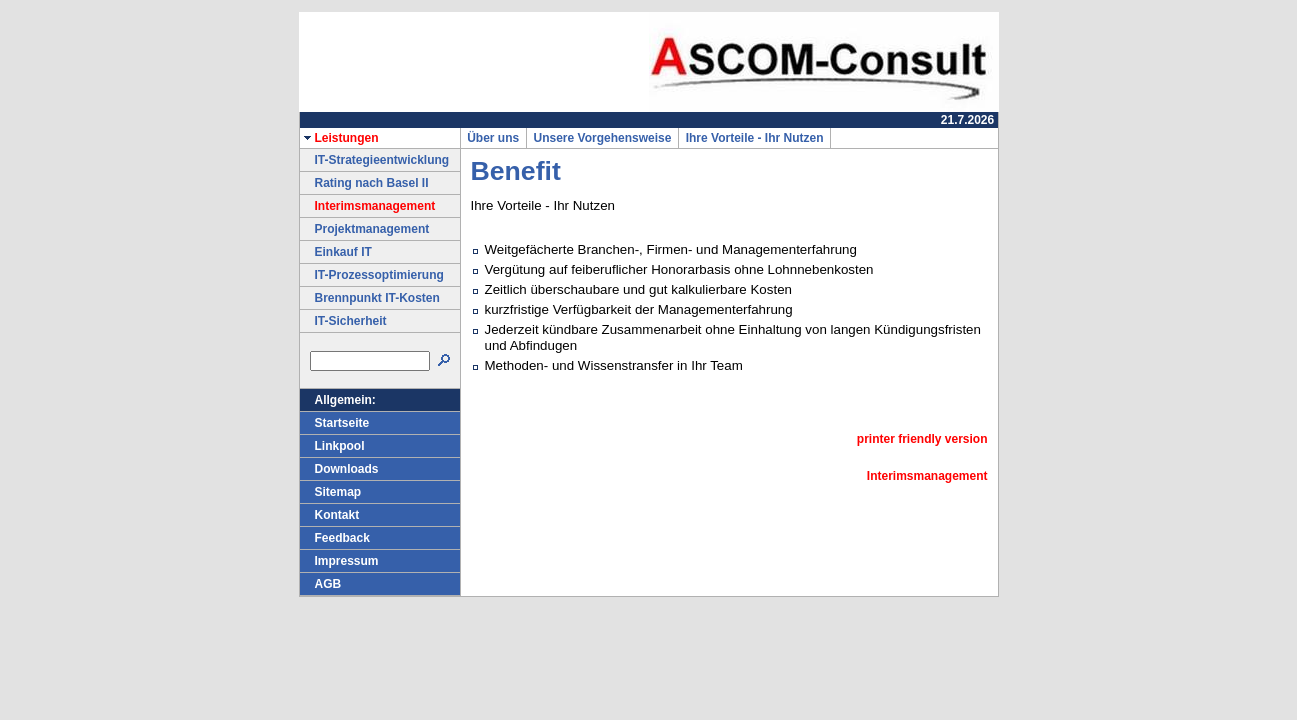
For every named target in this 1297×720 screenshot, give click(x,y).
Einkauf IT (336, 252)
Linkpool (332, 446)
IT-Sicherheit (343, 321)
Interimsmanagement (368, 206)
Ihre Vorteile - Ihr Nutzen (754, 138)
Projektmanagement (365, 229)
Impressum (339, 561)
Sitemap (331, 492)
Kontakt (330, 515)
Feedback (335, 538)
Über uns (493, 138)
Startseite (335, 423)
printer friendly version (922, 439)
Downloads (339, 469)
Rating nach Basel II (364, 183)
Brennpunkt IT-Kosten (370, 298)
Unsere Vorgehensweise (602, 138)
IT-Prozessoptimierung (372, 275)
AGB (321, 584)
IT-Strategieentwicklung (375, 160)
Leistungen (339, 138)
